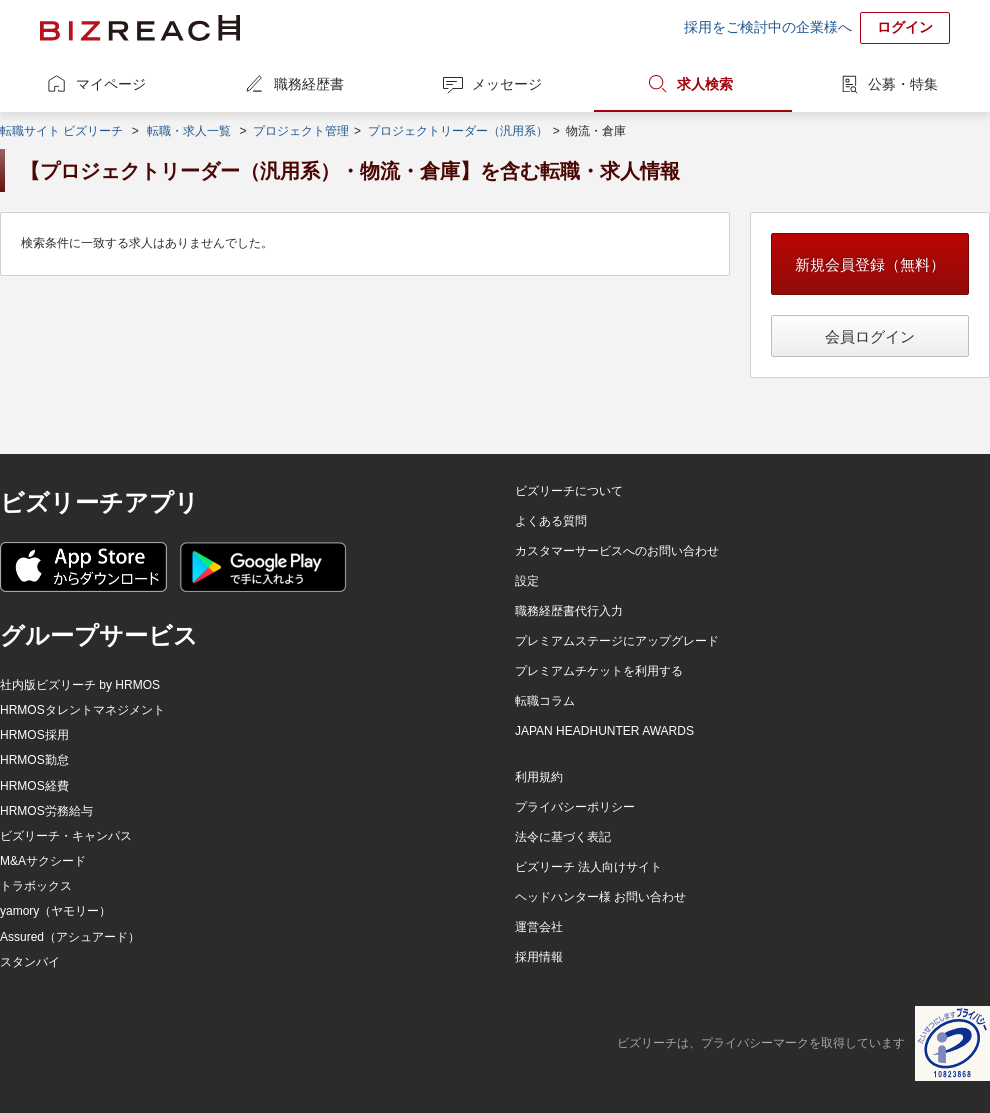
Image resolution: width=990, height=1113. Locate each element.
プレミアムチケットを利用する (599, 671)
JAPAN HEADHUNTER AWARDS (604, 731)
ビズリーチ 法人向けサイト (588, 867)
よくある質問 (551, 521)
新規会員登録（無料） (870, 264)
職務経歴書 (309, 84)
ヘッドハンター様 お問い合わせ (600, 897)
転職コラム (545, 701)
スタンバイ (30, 962)
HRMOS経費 (34, 786)
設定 (527, 581)
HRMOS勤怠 (34, 760)
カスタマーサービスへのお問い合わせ (617, 551)
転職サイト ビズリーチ (61, 131)
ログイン (905, 27)
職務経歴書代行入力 (569, 611)
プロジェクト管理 (301, 131)
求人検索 (705, 84)
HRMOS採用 (34, 735)
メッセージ (507, 84)
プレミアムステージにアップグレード (617, 641)
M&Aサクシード (43, 861)
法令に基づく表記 (563, 837)
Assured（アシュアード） (70, 937)
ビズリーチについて (569, 491)
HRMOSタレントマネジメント (82, 710)
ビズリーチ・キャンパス (66, 836)
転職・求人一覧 (189, 131)
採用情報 (539, 957)
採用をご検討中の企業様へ (768, 27)
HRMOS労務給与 (46, 811)
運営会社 (539, 927)
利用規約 (539, 777)
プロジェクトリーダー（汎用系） (458, 131)
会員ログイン (870, 336)
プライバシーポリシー (575, 807)
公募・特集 (903, 84)
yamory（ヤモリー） (55, 911)
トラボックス (36, 886)
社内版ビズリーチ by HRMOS (80, 685)
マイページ (111, 84)
